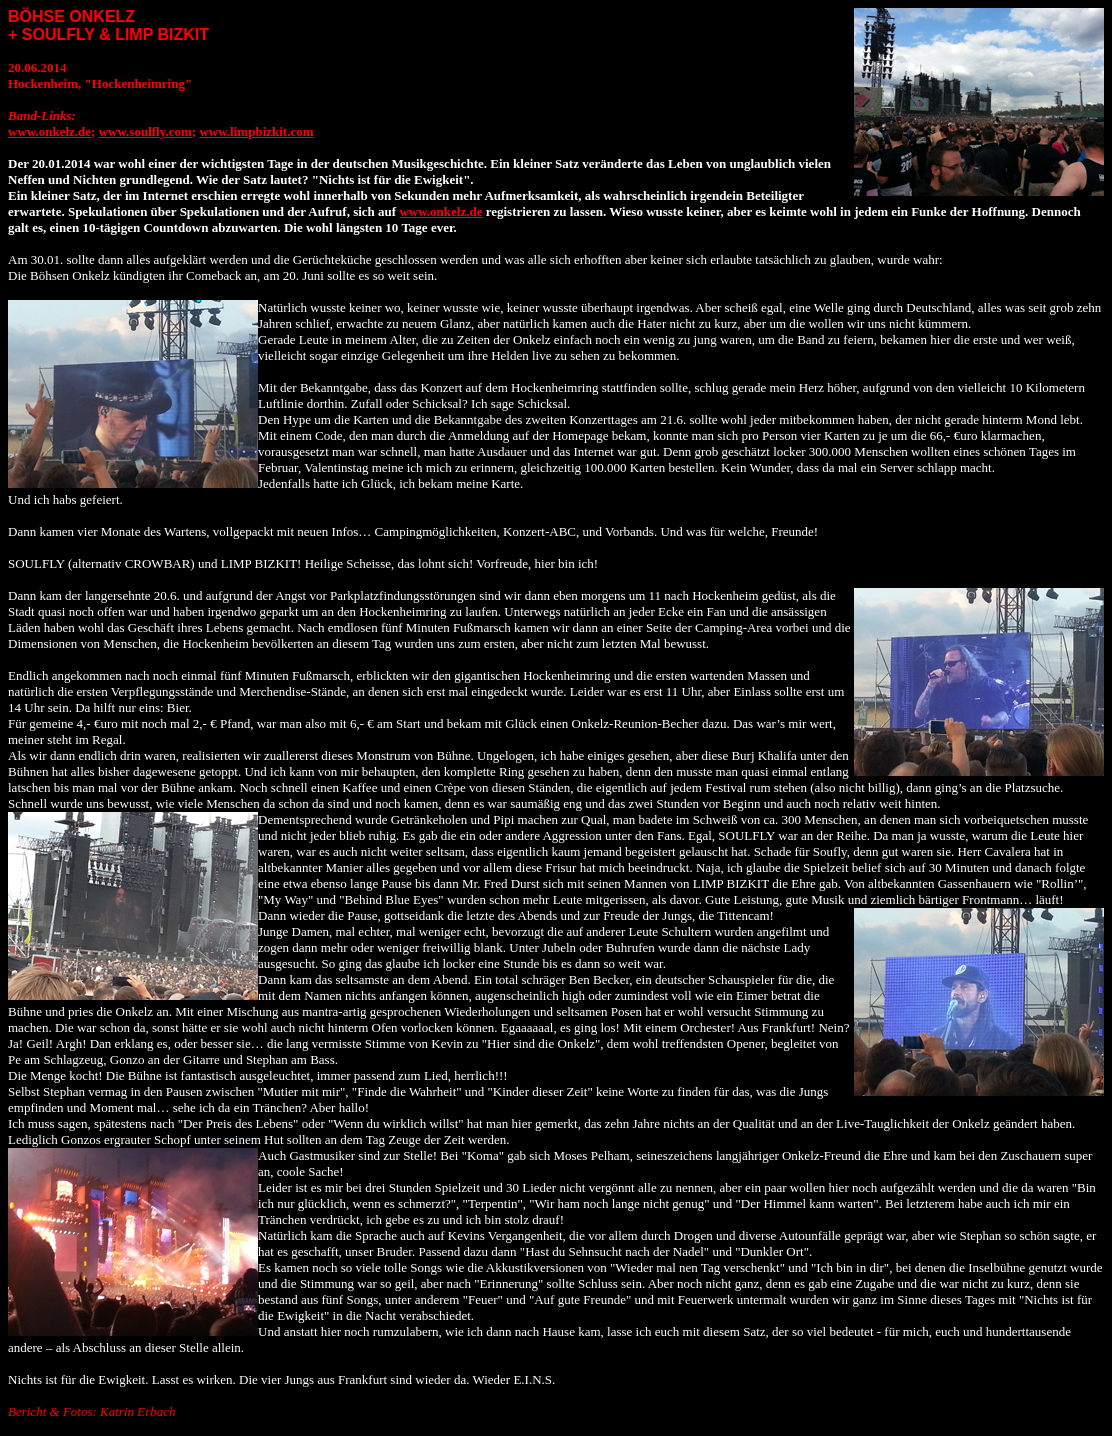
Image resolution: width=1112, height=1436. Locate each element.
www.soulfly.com (145, 131)
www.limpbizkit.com (256, 131)
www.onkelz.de (49, 131)
